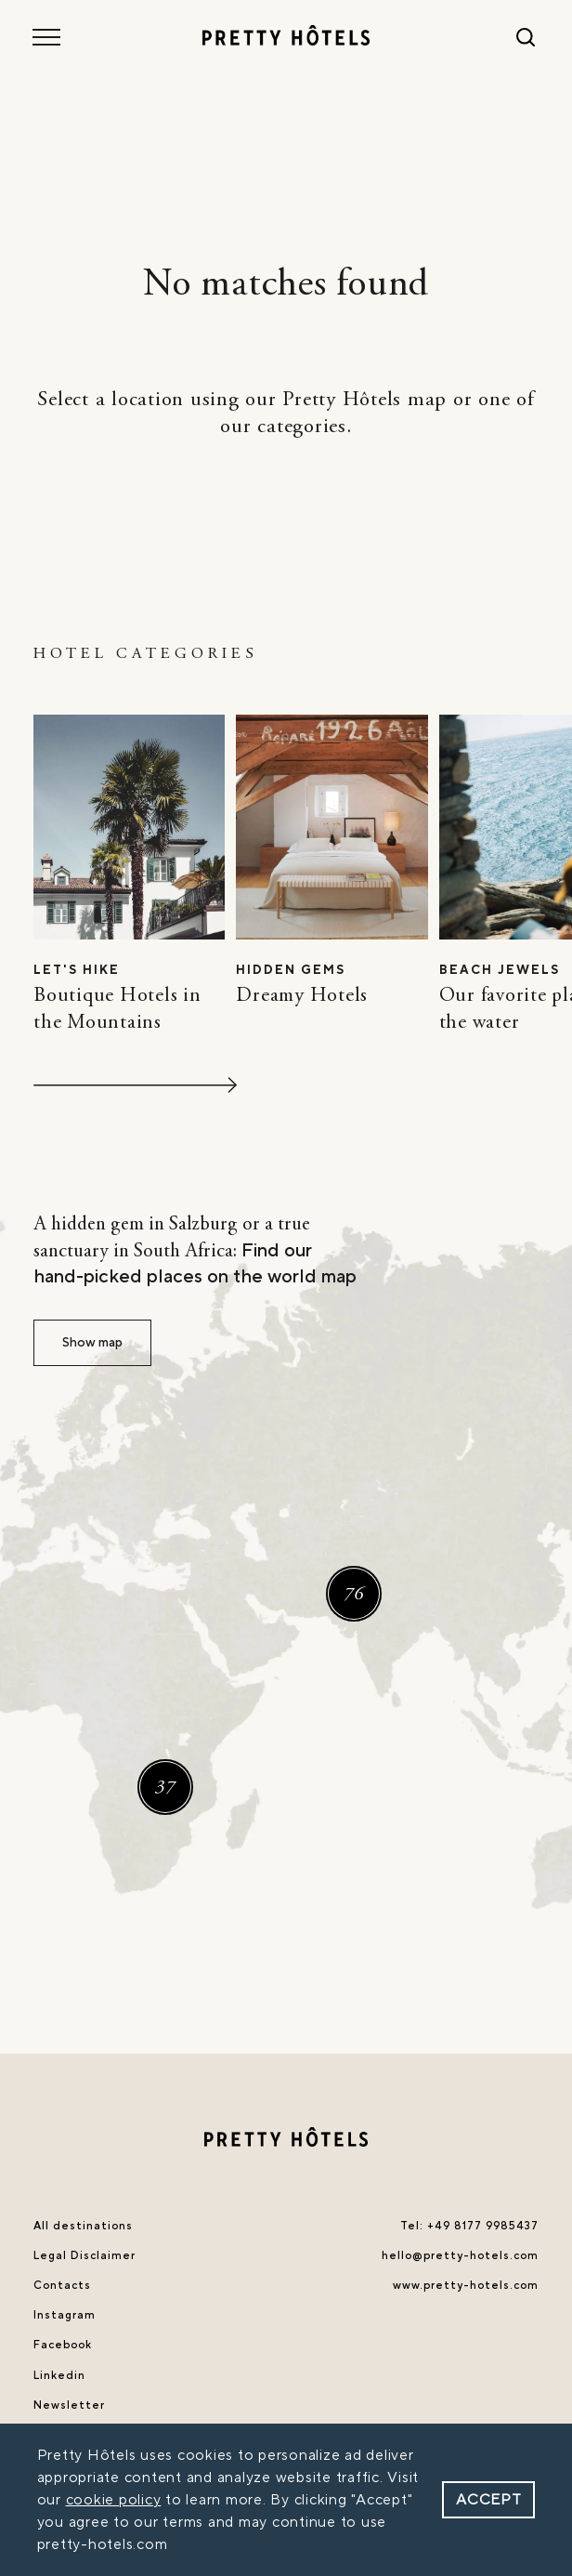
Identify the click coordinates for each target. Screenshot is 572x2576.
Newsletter (69, 2405)
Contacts (62, 2286)
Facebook (62, 2345)
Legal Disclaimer (84, 2256)
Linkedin (59, 2376)
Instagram (64, 2315)
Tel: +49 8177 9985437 (469, 2226)
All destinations (83, 2226)
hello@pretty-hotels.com (460, 2256)
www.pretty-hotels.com (466, 2286)
